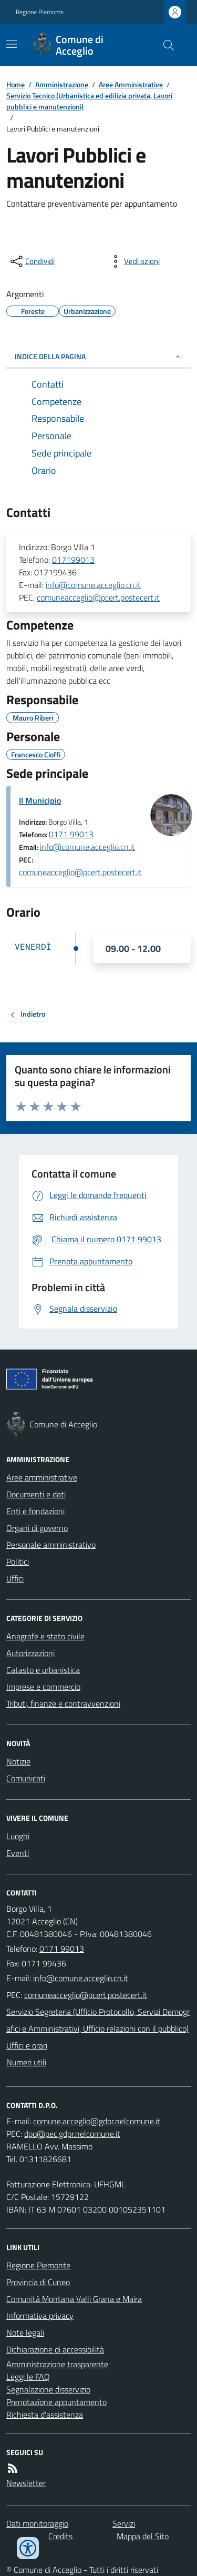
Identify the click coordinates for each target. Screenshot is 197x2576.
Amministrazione (61, 84)
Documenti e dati (36, 1494)
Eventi (17, 1853)
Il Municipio (40, 800)
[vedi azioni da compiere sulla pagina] (133, 261)
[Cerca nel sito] (164, 45)
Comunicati (25, 1778)
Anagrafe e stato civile (45, 1636)
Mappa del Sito (143, 2536)
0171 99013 (71, 834)
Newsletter (26, 2483)
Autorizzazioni (30, 1653)
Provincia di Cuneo (38, 2282)
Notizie (18, 1761)
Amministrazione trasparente (57, 2364)
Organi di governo (37, 1528)
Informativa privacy (40, 2315)
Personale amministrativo (51, 1544)
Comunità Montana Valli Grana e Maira (74, 2299)
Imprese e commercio (43, 1686)
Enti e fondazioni (35, 1511)
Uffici (15, 1578)
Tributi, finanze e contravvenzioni (63, 1703)
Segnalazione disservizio (48, 2389)
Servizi (123, 2523)
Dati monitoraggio (37, 2523)
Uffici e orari (26, 2045)
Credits (60, 2536)
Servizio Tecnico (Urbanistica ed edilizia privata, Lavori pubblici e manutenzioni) (89, 101)
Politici (17, 1561)
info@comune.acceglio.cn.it (93, 585)
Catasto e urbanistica (43, 1670)
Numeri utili (26, 2062)
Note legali (25, 2332)
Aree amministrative (41, 1477)
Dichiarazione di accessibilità (55, 2349)
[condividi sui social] (31, 261)
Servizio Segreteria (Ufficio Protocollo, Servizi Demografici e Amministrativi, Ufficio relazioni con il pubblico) (98, 2020)
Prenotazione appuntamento (56, 2402)
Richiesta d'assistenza (44, 2414)
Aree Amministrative (131, 84)
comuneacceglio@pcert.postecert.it (98, 597)
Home (15, 84)
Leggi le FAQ (28, 2376)
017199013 (73, 559)
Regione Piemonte (40, 12)
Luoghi (17, 1836)
